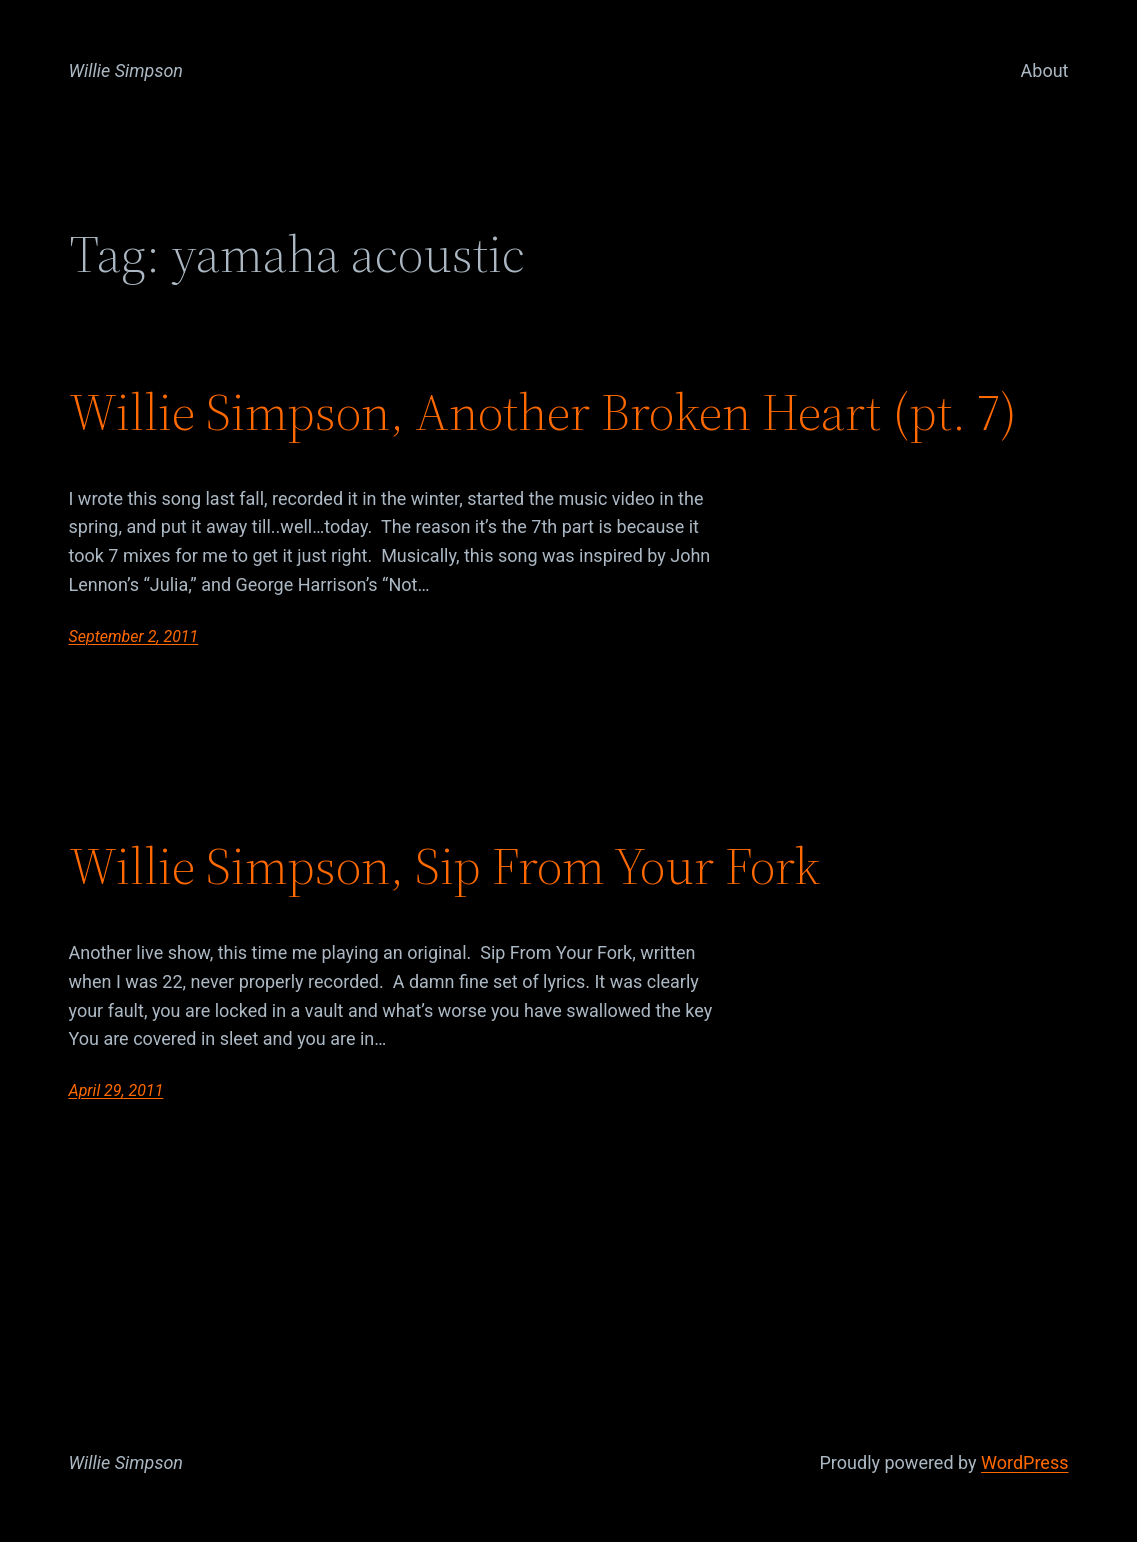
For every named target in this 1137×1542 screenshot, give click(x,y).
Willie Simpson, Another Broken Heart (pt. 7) (543, 412)
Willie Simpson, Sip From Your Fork (444, 866)
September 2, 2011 (134, 636)
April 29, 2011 (116, 1090)
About (1045, 70)
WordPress (1024, 1462)
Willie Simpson (126, 70)
